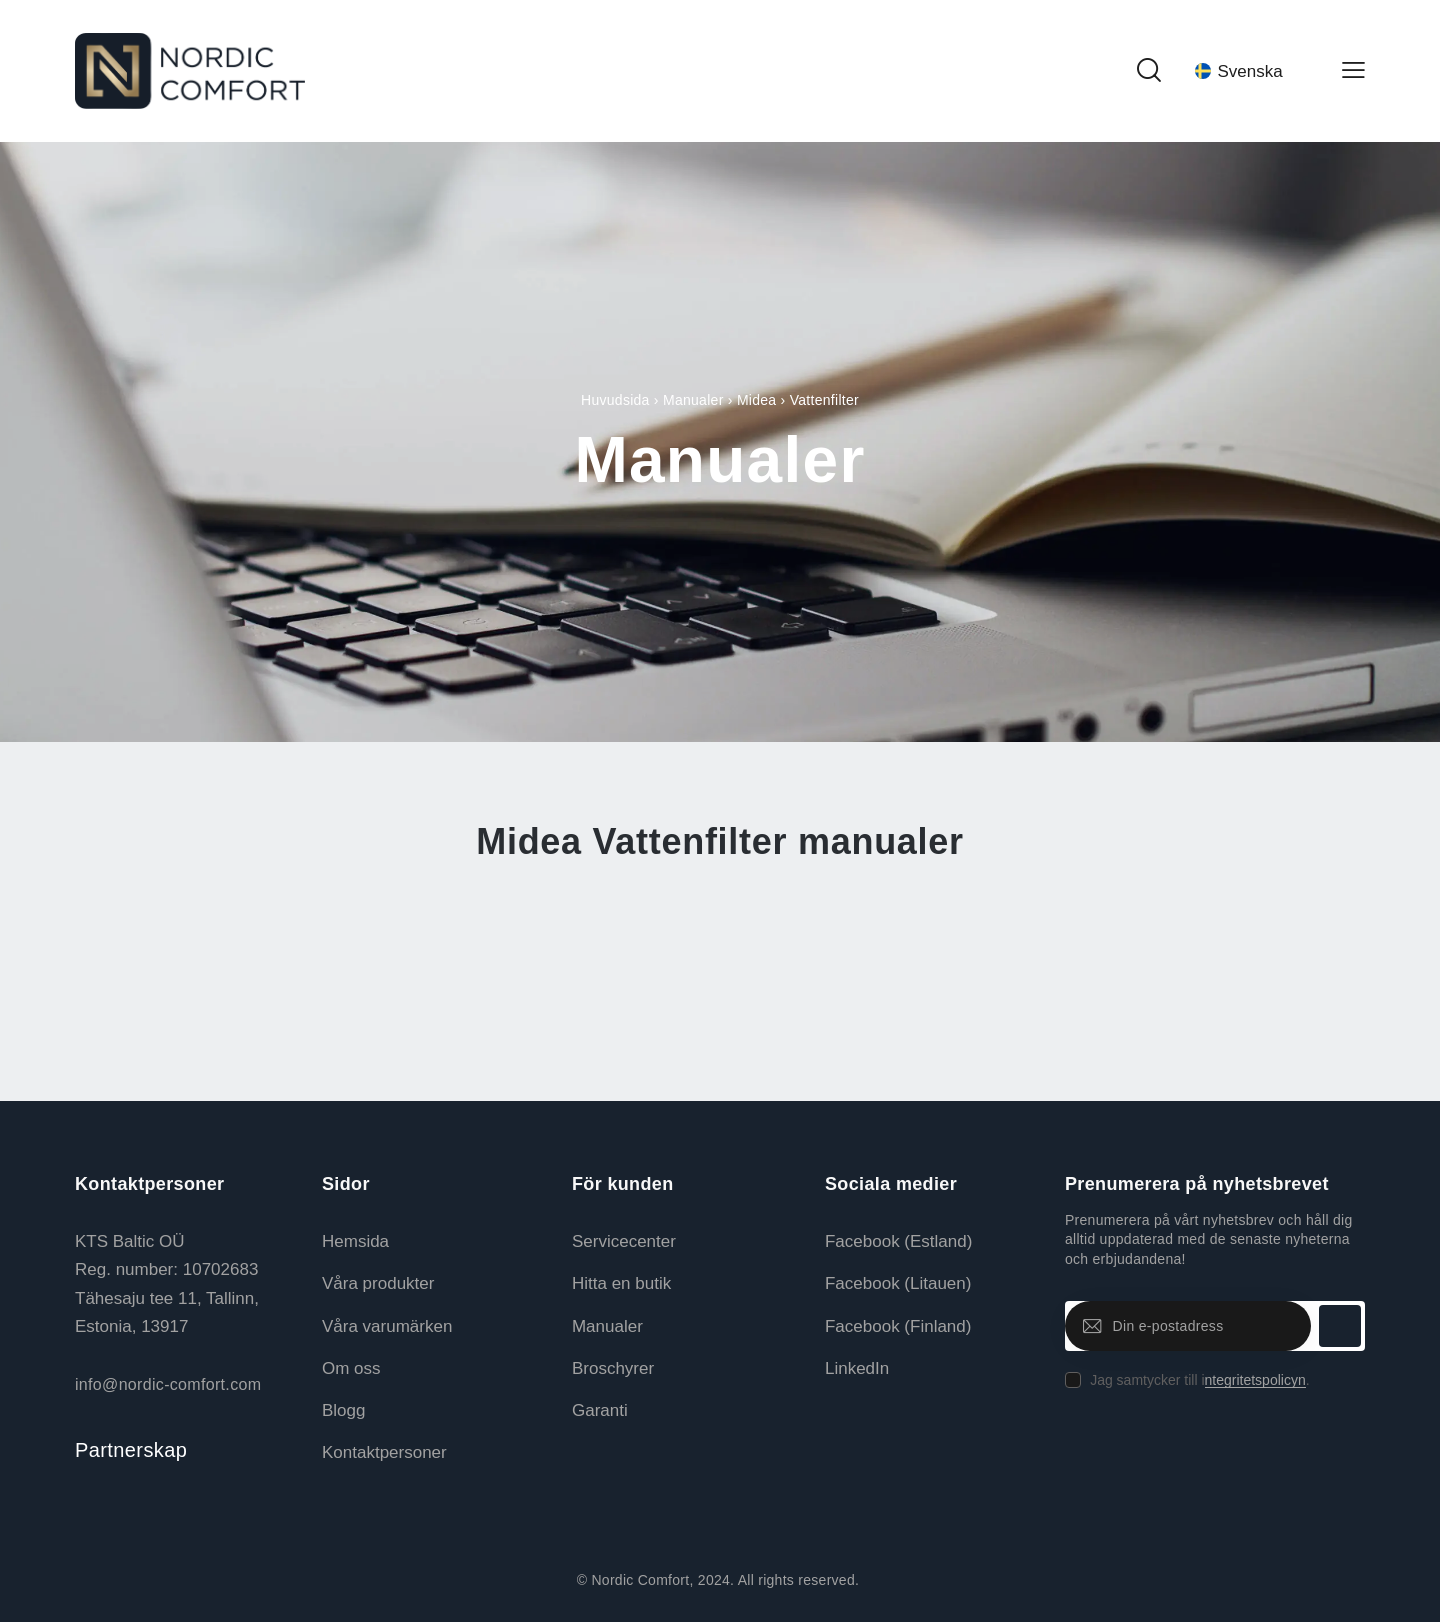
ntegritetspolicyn (1255, 1380)
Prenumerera (1340, 1326)
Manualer (693, 400)
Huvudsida (615, 400)
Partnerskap (131, 1450)
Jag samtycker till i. (1199, 1380)
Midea (757, 400)
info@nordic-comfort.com (168, 1384)
